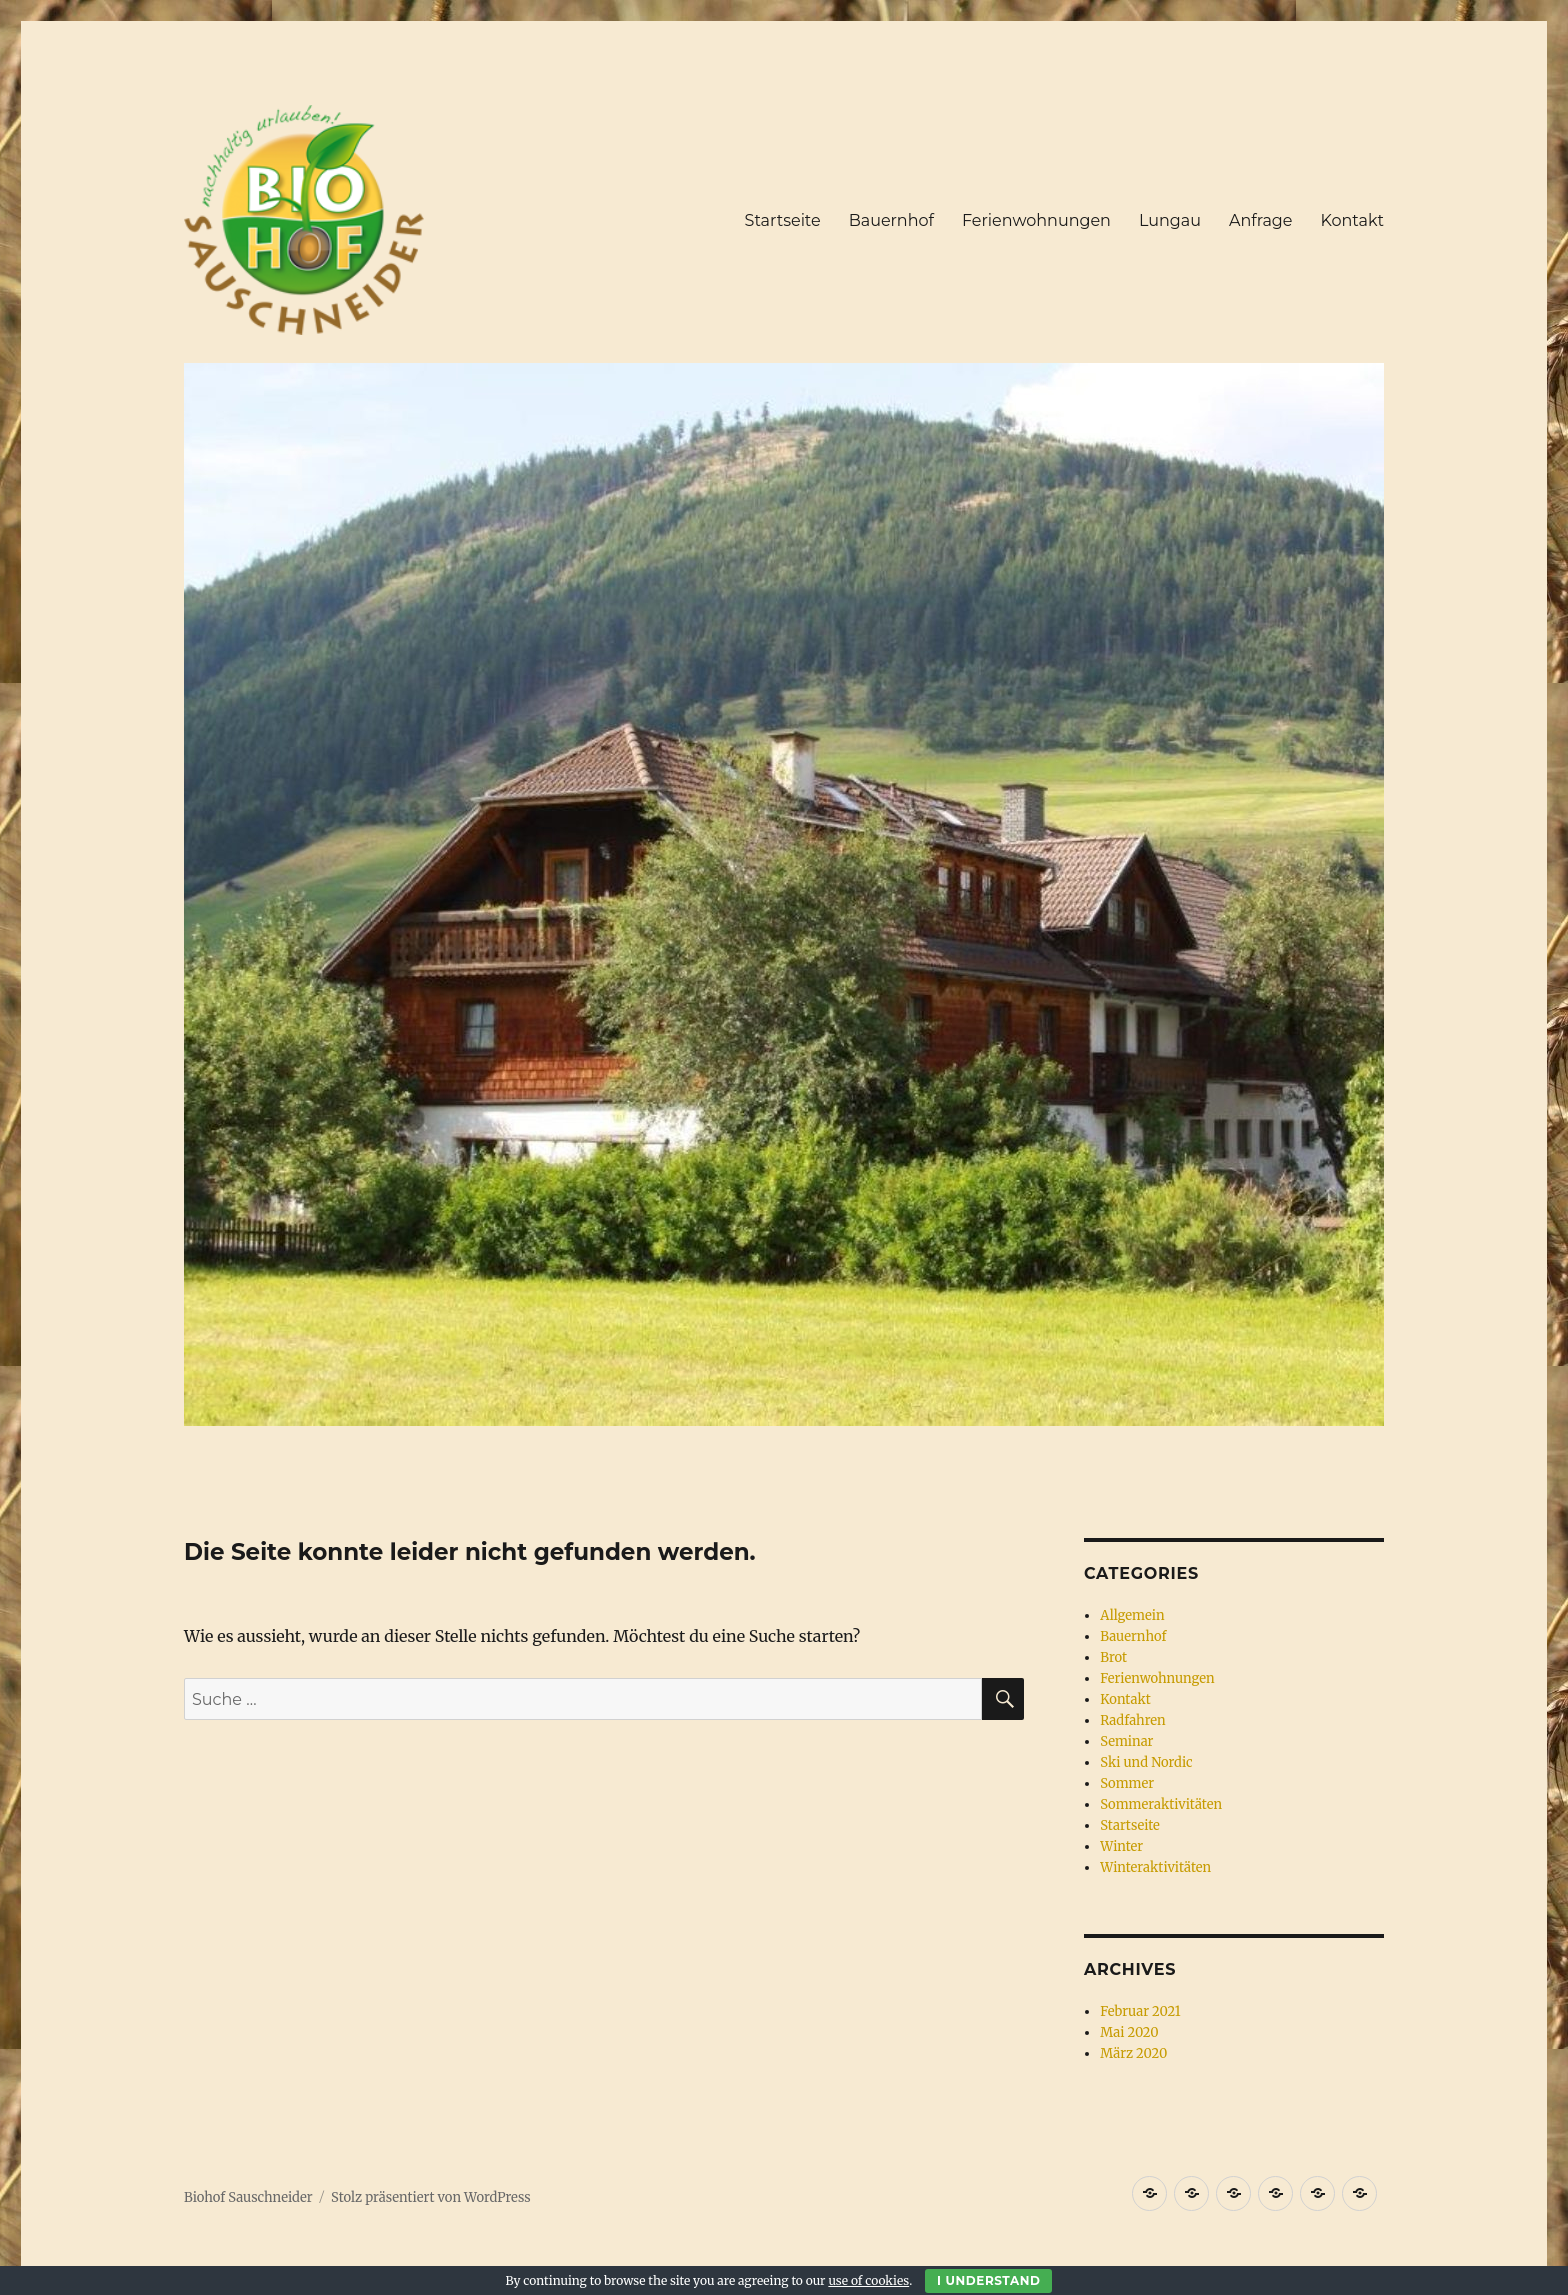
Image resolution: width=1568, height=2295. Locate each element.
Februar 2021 (1140, 2011)
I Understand (988, 2280)
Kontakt (1352, 220)
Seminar (1126, 1741)
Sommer (1127, 1783)
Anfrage (1261, 220)
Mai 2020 (1129, 2032)
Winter (1121, 1846)
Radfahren (1132, 1720)
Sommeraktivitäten (1161, 1804)
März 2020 (1133, 2053)
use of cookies (868, 2280)
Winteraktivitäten (1155, 1867)
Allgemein (1132, 1615)
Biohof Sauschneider (248, 2197)
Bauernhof (891, 220)
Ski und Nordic (1146, 1762)
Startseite (783, 220)
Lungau (1170, 220)
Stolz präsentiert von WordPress (431, 2197)
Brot (1113, 1657)
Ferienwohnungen (1036, 220)
